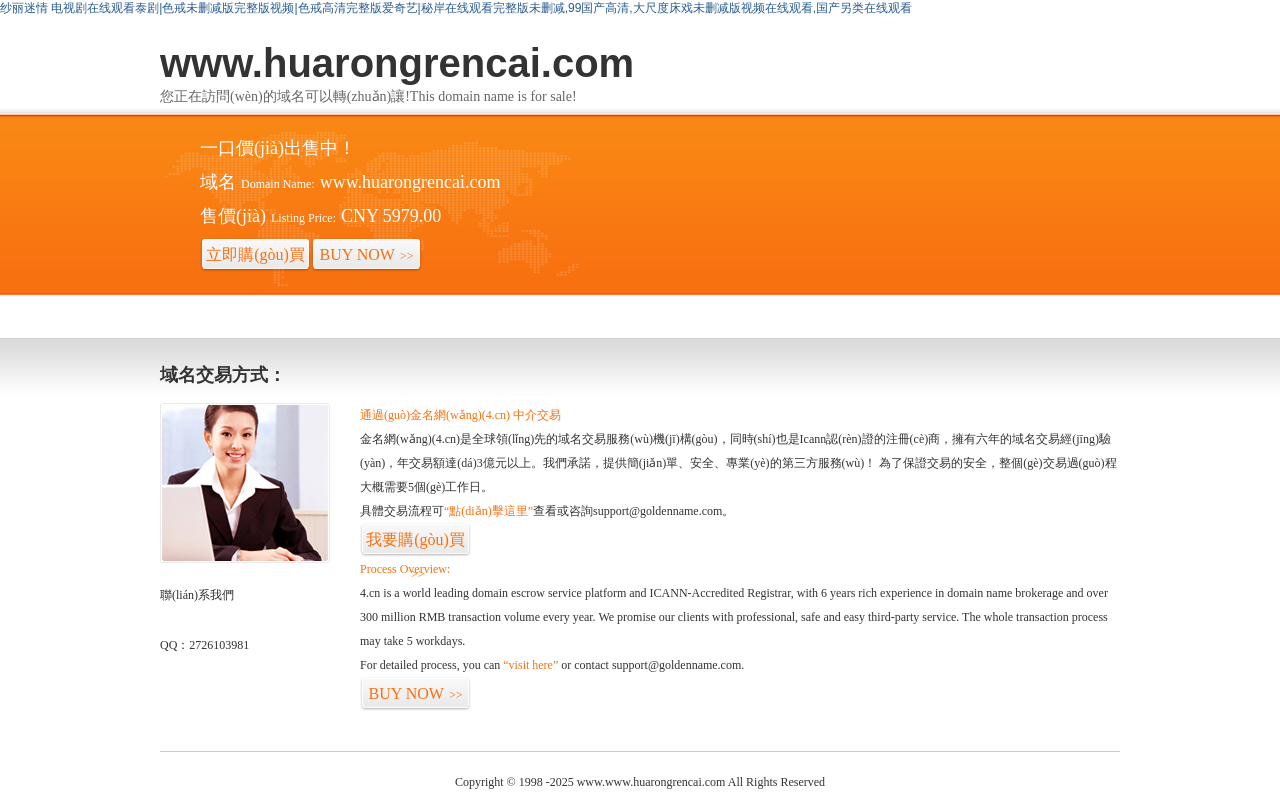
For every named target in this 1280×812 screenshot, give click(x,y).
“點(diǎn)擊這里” (488, 511)
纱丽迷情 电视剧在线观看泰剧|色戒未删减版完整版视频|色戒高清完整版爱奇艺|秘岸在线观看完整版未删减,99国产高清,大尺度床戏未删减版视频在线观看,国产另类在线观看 (456, 8)
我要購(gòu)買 (415, 544)
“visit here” (530, 665)
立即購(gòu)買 (255, 259)
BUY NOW (367, 254)
